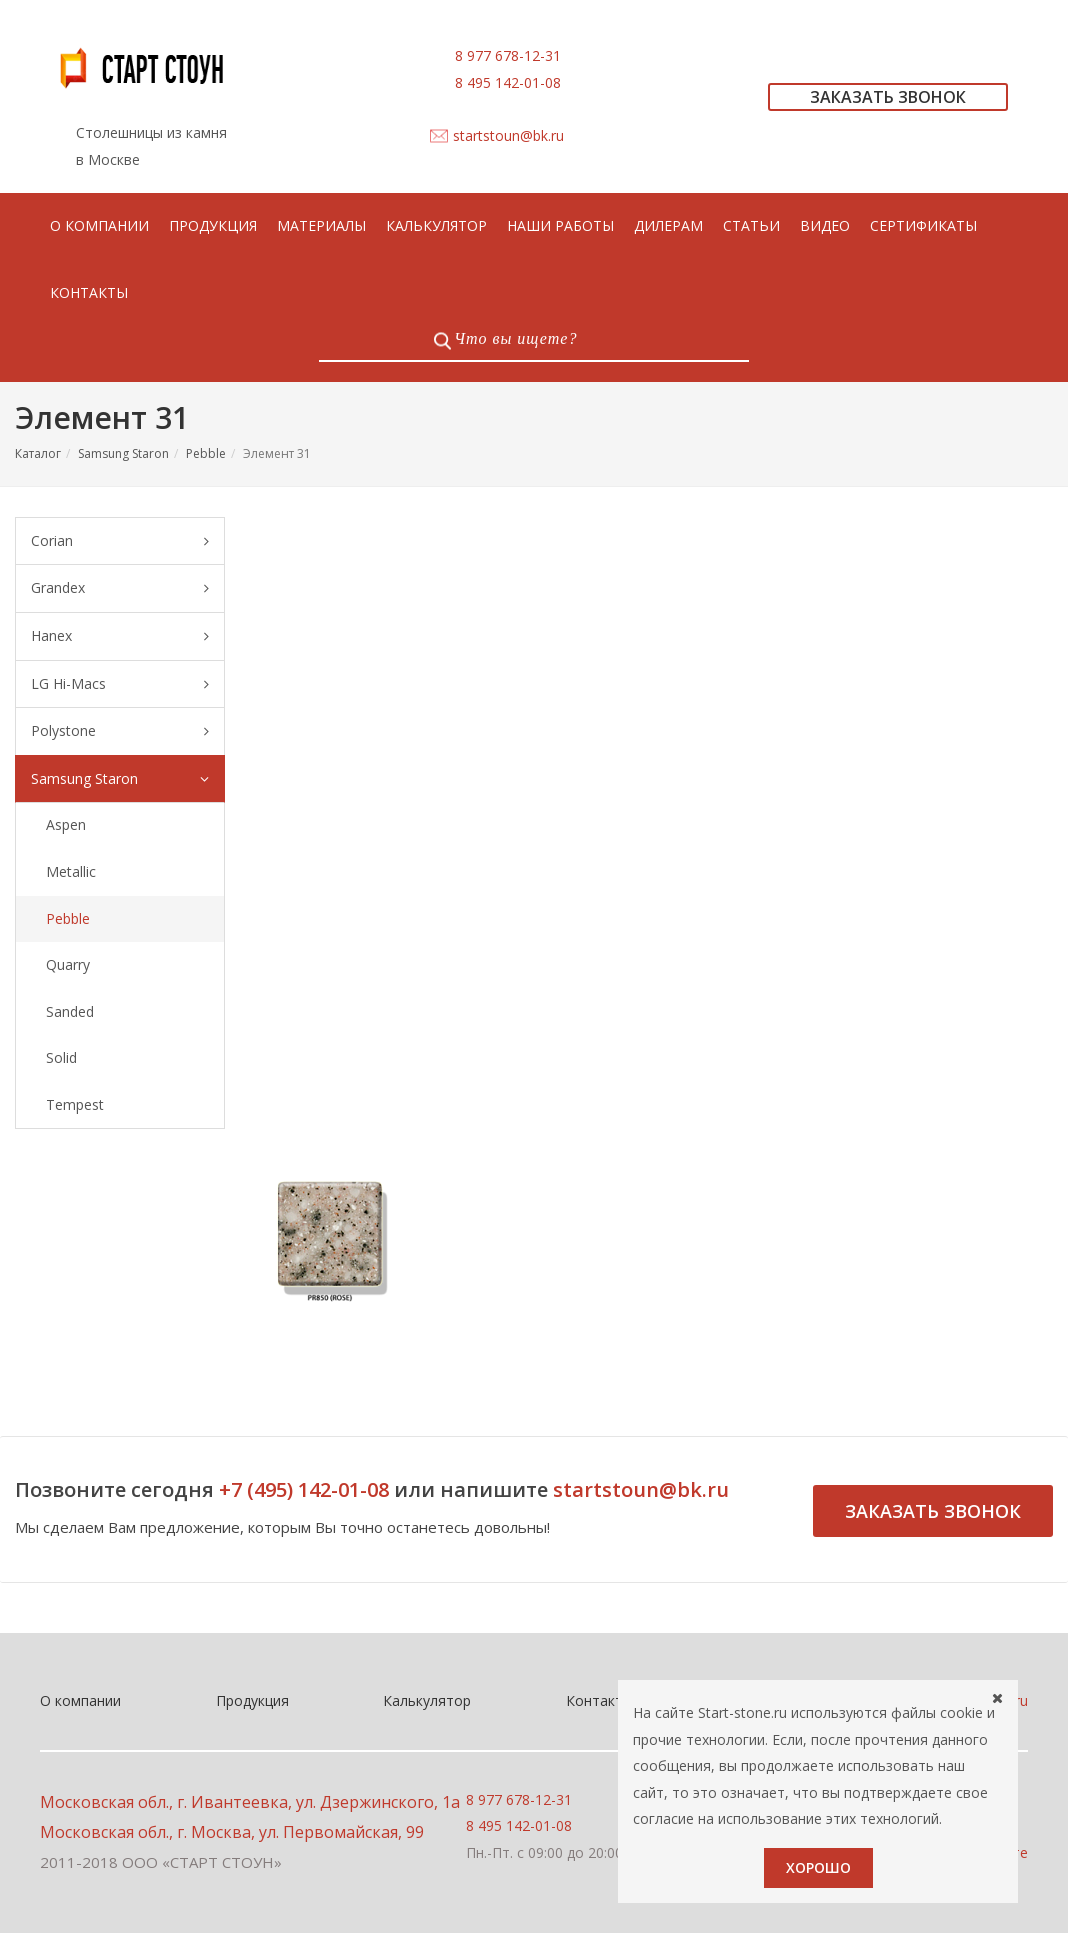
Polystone (120, 731)
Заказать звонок (933, 1511)
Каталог (38, 453)
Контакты (599, 1700)
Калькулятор (427, 1700)
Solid (61, 1057)
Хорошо (818, 1867)
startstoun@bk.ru (508, 135)
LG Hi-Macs (120, 684)
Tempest (75, 1104)
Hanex (120, 636)
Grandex (120, 588)
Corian (120, 541)
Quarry (68, 964)
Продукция (252, 1700)
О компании (80, 1700)
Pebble (206, 453)
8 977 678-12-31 (508, 55)
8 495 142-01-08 (508, 82)
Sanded (70, 1011)
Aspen (66, 824)
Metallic (71, 871)
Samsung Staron (123, 453)
